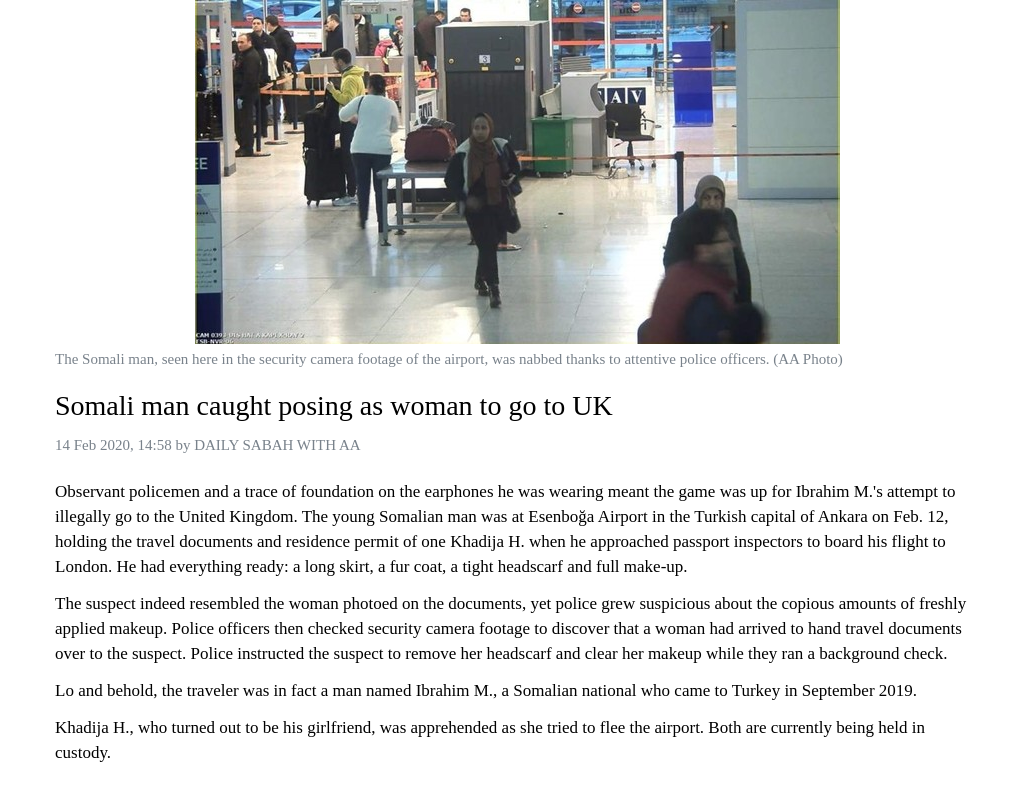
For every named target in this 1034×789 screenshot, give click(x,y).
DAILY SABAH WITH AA (277, 445)
